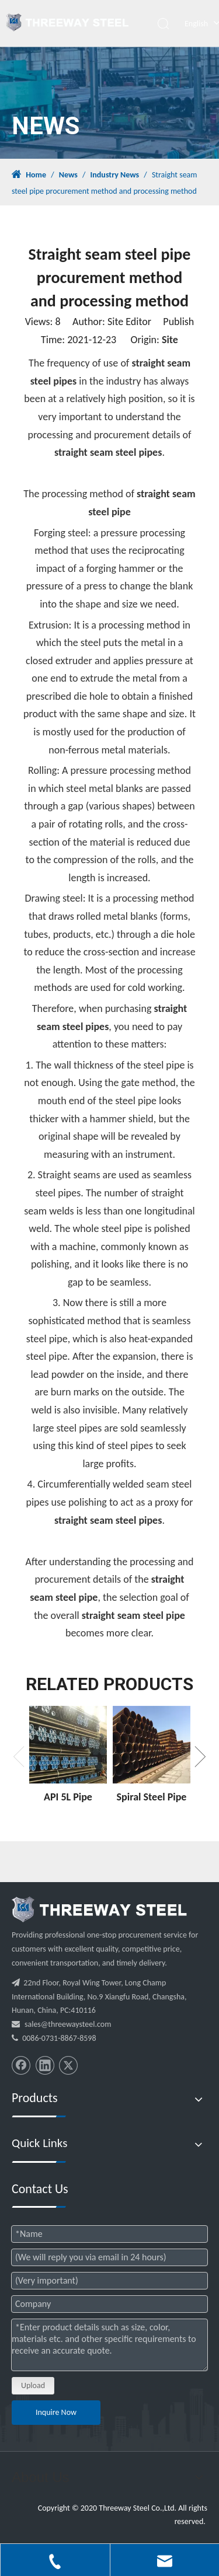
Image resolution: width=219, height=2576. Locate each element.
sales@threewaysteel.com (68, 2024)
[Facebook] (21, 2065)
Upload (33, 2385)
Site (170, 339)
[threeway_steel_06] (99, 1909)
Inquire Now (56, 2412)
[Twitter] (68, 2065)
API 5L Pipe (68, 1796)
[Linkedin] (45, 2065)
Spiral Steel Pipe (152, 1796)
